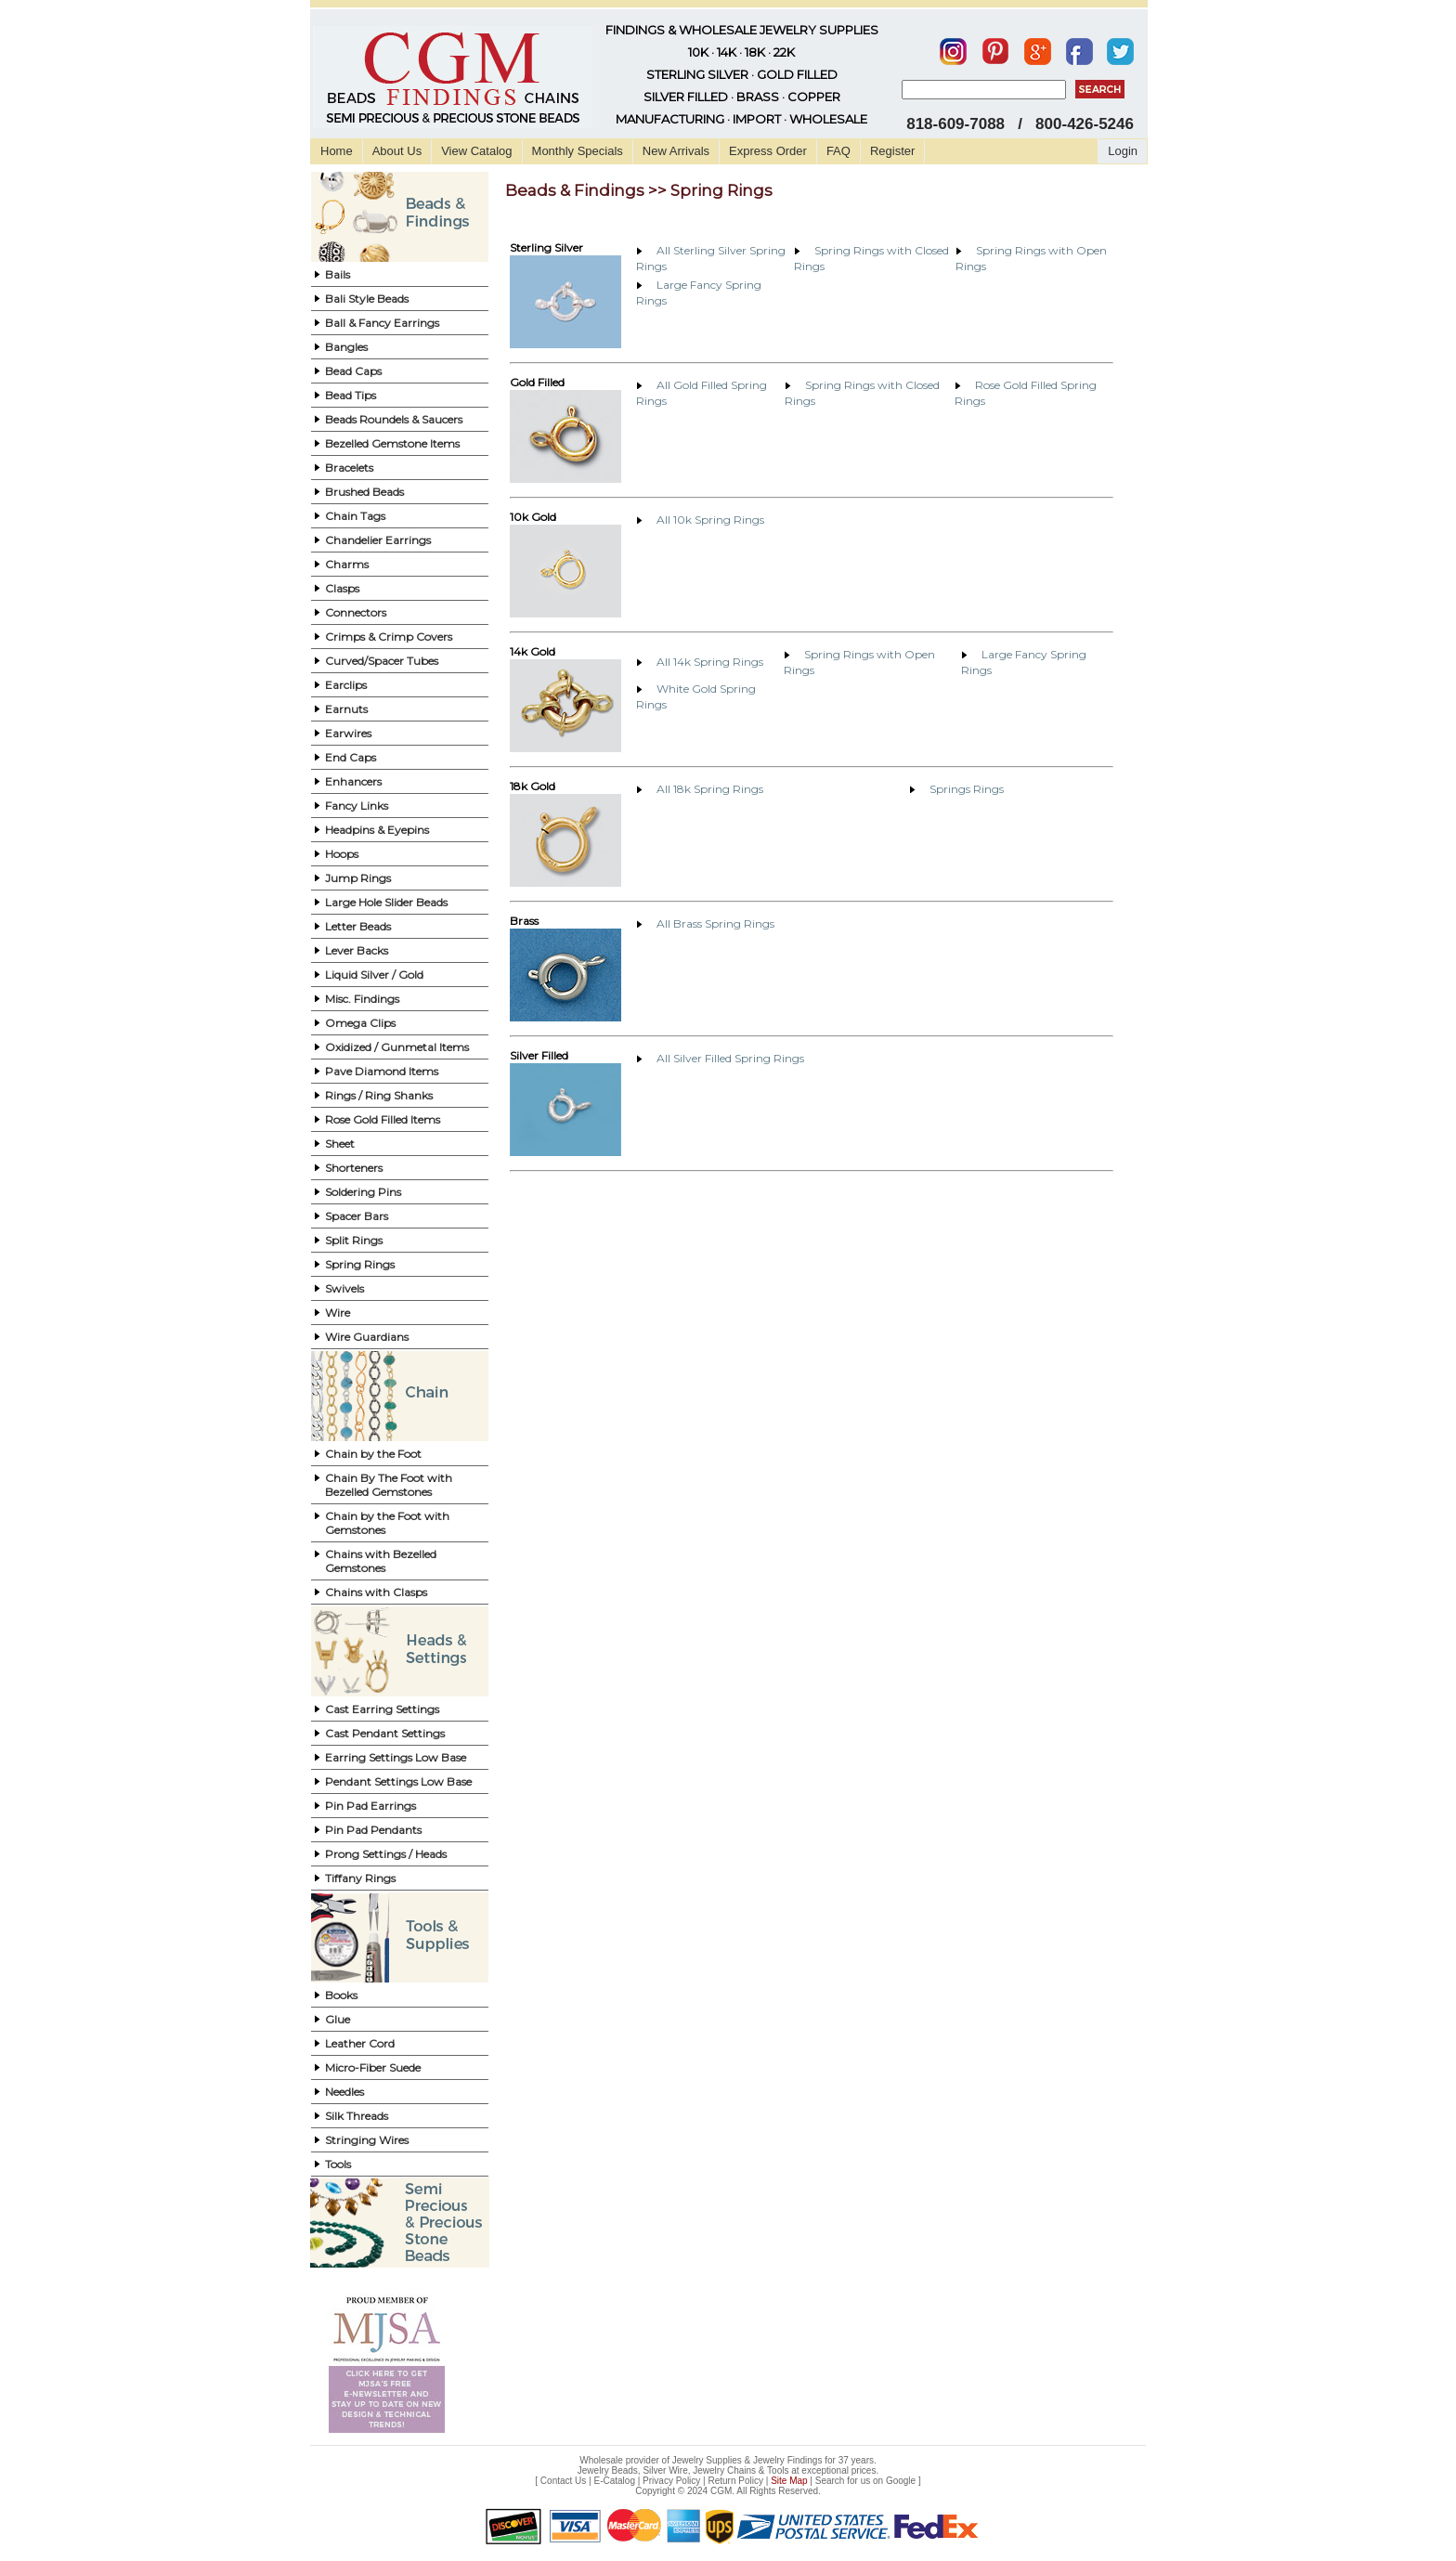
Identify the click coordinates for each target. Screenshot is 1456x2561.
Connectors (355, 612)
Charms (347, 564)
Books (341, 1995)
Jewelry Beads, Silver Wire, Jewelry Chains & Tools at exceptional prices (727, 2470)
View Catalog (476, 151)
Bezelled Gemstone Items (392, 443)
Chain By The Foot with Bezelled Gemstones (388, 1485)
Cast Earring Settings (382, 1709)
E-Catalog (613, 2481)
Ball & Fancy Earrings (382, 323)
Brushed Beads (364, 492)
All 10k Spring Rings (710, 519)
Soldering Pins (363, 1192)
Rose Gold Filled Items (382, 1119)
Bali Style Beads (367, 299)
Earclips (346, 685)
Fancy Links (356, 805)
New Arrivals (676, 151)
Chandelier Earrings (378, 540)
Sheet (340, 1143)
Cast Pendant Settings (385, 1733)
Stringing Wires (367, 2140)
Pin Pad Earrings (370, 1806)
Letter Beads (358, 926)
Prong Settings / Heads (386, 1854)
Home (336, 151)
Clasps (342, 588)
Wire (337, 1313)
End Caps (350, 757)
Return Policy (735, 2481)
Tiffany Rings (360, 1878)
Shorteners (354, 1168)
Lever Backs (356, 950)
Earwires (348, 733)
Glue (337, 2019)
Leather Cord (360, 2043)
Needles (344, 2092)
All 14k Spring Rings (709, 662)
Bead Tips (350, 395)
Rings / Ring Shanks (379, 1095)
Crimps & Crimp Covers (388, 637)
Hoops (341, 854)
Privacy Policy (671, 2481)
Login (1123, 151)
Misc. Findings (362, 999)
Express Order (768, 151)
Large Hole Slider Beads (386, 902)
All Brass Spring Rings (715, 923)
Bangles (346, 347)
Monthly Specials (577, 151)
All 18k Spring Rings (709, 789)
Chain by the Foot (373, 1454)
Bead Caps (353, 371)
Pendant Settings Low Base (398, 1781)
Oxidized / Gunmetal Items (397, 1047)
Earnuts (346, 709)
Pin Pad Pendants (373, 1830)
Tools (338, 2164)
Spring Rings (360, 1264)
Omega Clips (360, 1023)
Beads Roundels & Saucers (393, 419)
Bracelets (349, 467)
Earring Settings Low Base (395, 1757)
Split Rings (354, 1240)
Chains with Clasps (376, 1592)
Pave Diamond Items (381, 1071)
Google (901, 2481)
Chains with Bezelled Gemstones (380, 1561)
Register (892, 151)
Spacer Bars (356, 1216)
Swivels (344, 1288)
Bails (337, 274)
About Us (397, 151)
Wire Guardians (367, 1337)
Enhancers (353, 781)
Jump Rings (358, 878)
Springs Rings (967, 789)
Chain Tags (355, 516)
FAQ (838, 151)
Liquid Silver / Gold (374, 975)
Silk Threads (356, 2116)
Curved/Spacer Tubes (381, 661)
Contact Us (563, 2481)
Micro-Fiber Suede (373, 2067)
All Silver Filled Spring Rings (730, 1058)
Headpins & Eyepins (377, 830)
